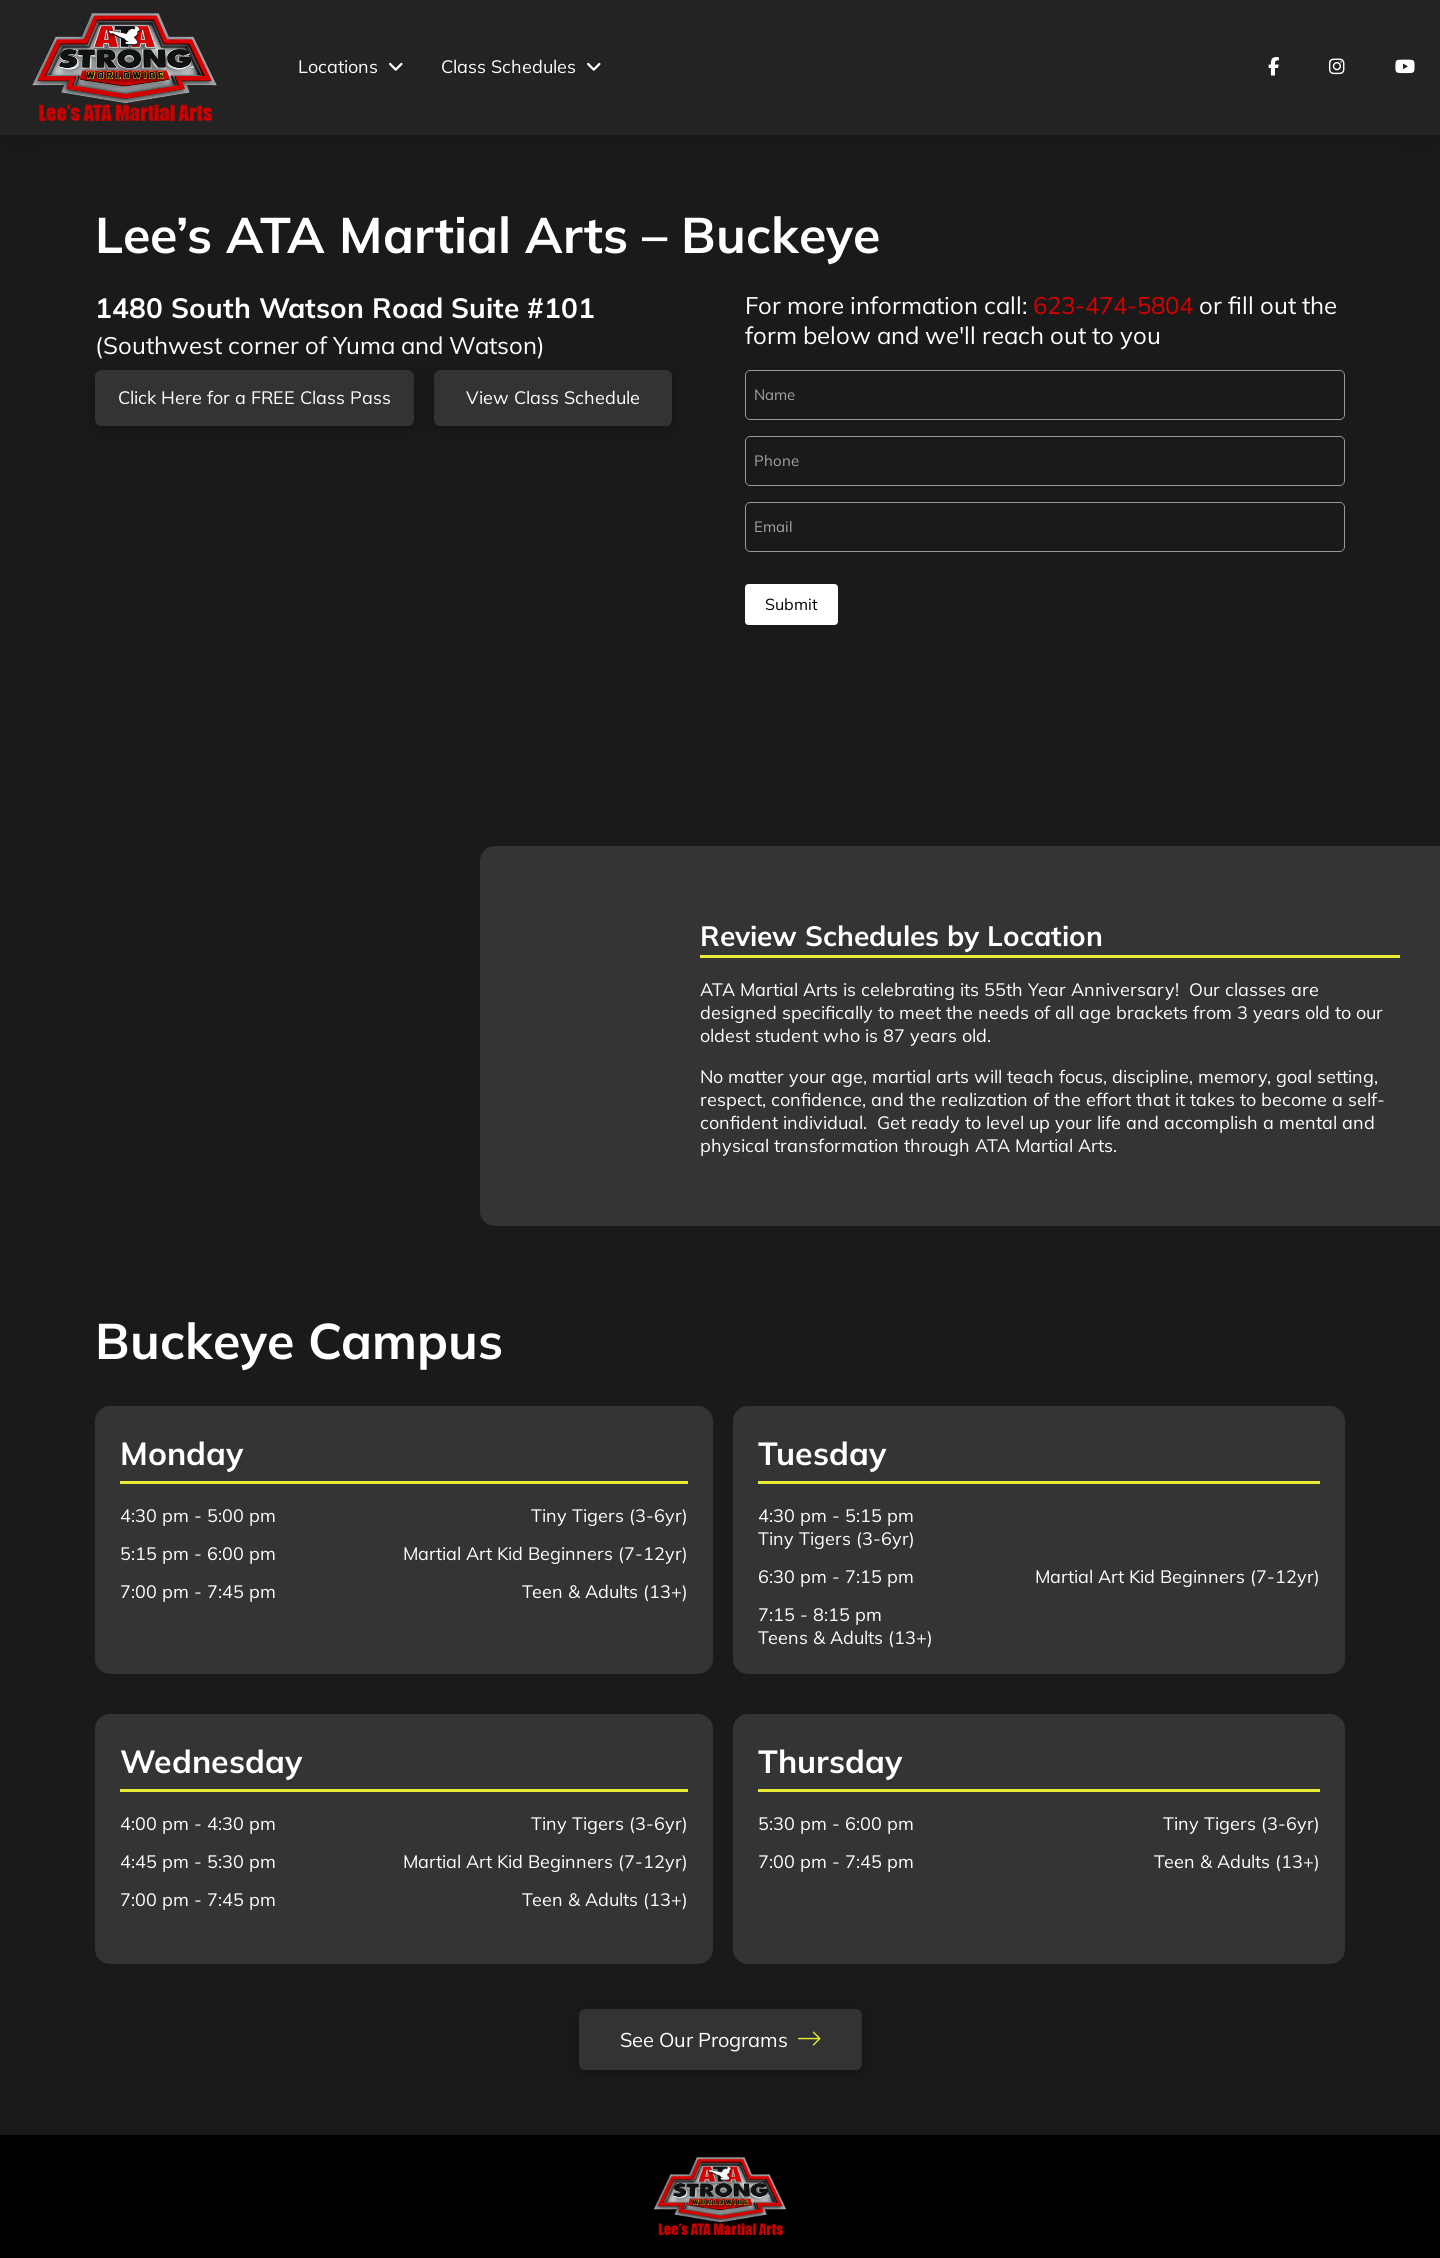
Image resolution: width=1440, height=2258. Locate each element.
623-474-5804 (1113, 305)
